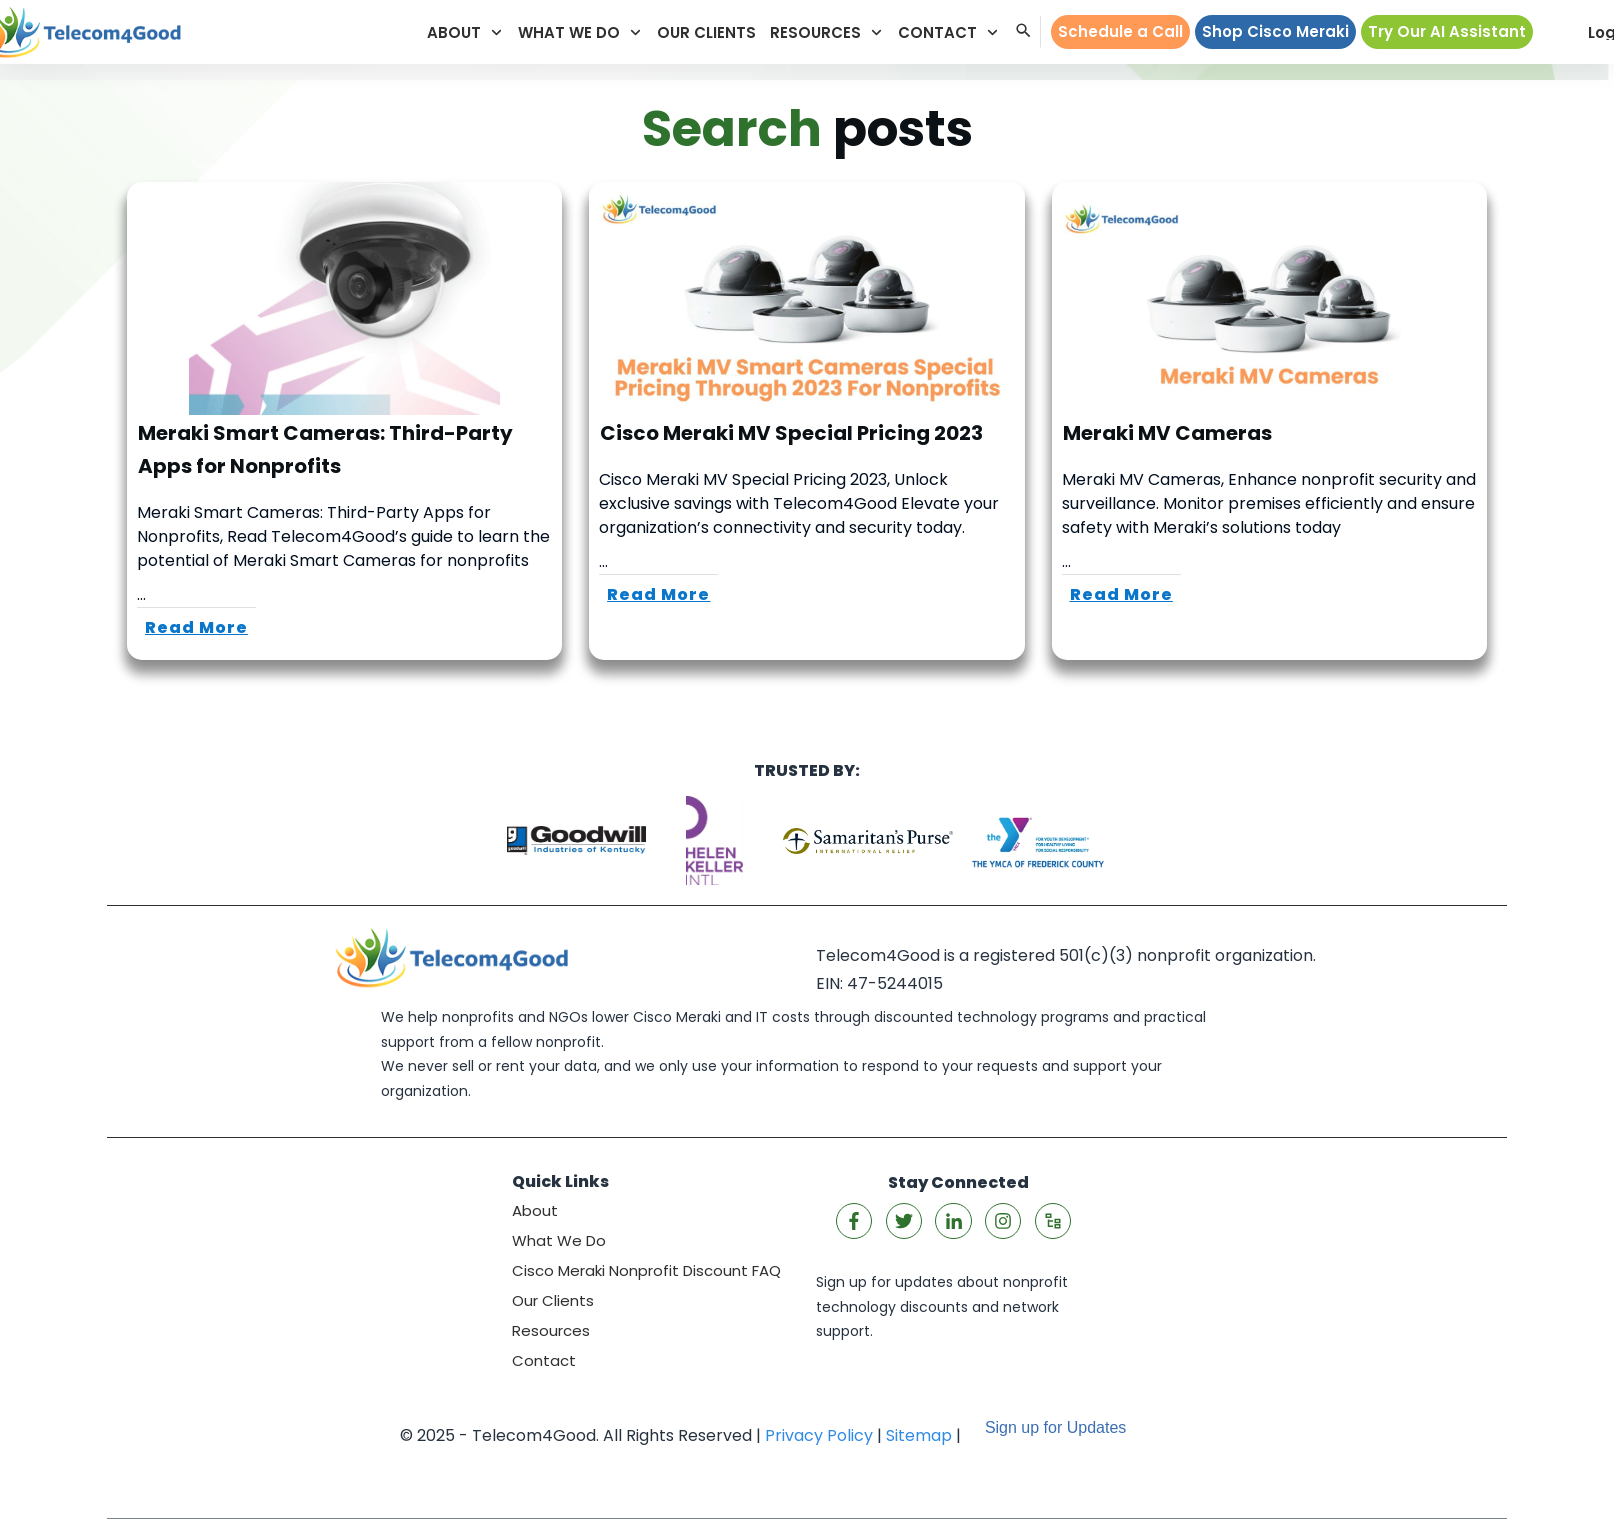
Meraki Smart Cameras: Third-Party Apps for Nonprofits (344, 421)
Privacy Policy (819, 1435)
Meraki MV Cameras (1269, 421)
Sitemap (919, 1435)
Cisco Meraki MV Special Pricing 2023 (806, 421)
